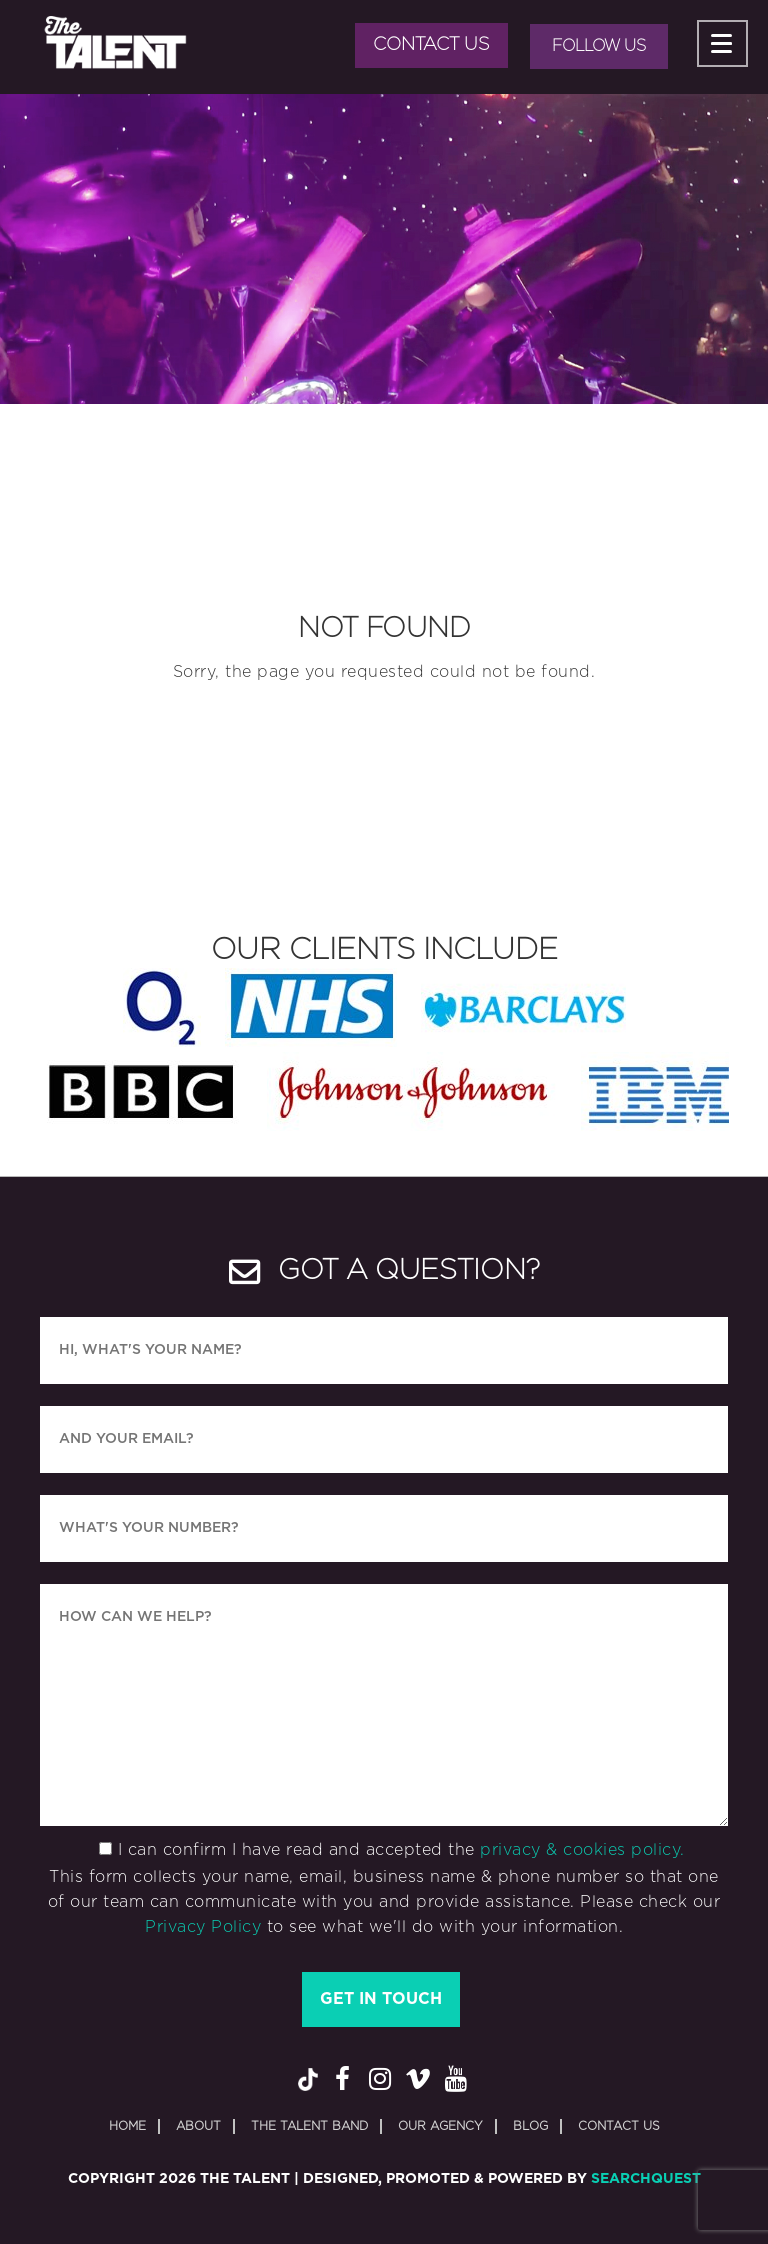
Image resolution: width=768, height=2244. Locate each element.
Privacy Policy (203, 1927)
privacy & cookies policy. (582, 1850)
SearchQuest (646, 2179)
